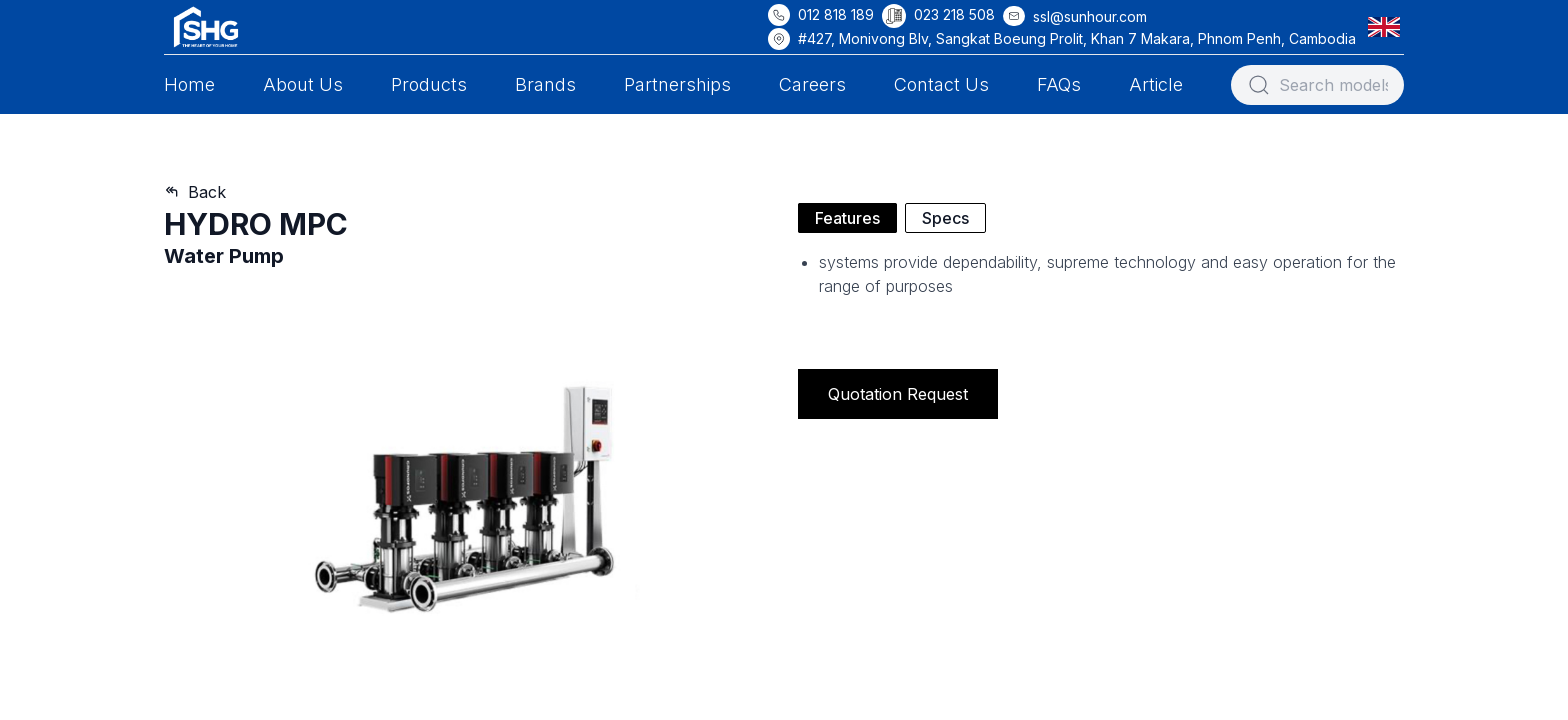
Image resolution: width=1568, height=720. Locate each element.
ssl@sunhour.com (1090, 16)
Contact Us (941, 84)
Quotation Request (898, 394)
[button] (1388, 26)
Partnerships (677, 84)
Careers (812, 84)
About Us (303, 84)
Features (847, 218)
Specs (945, 218)
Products (429, 84)
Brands (545, 84)
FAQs (1059, 84)
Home (189, 84)
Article (1156, 84)
